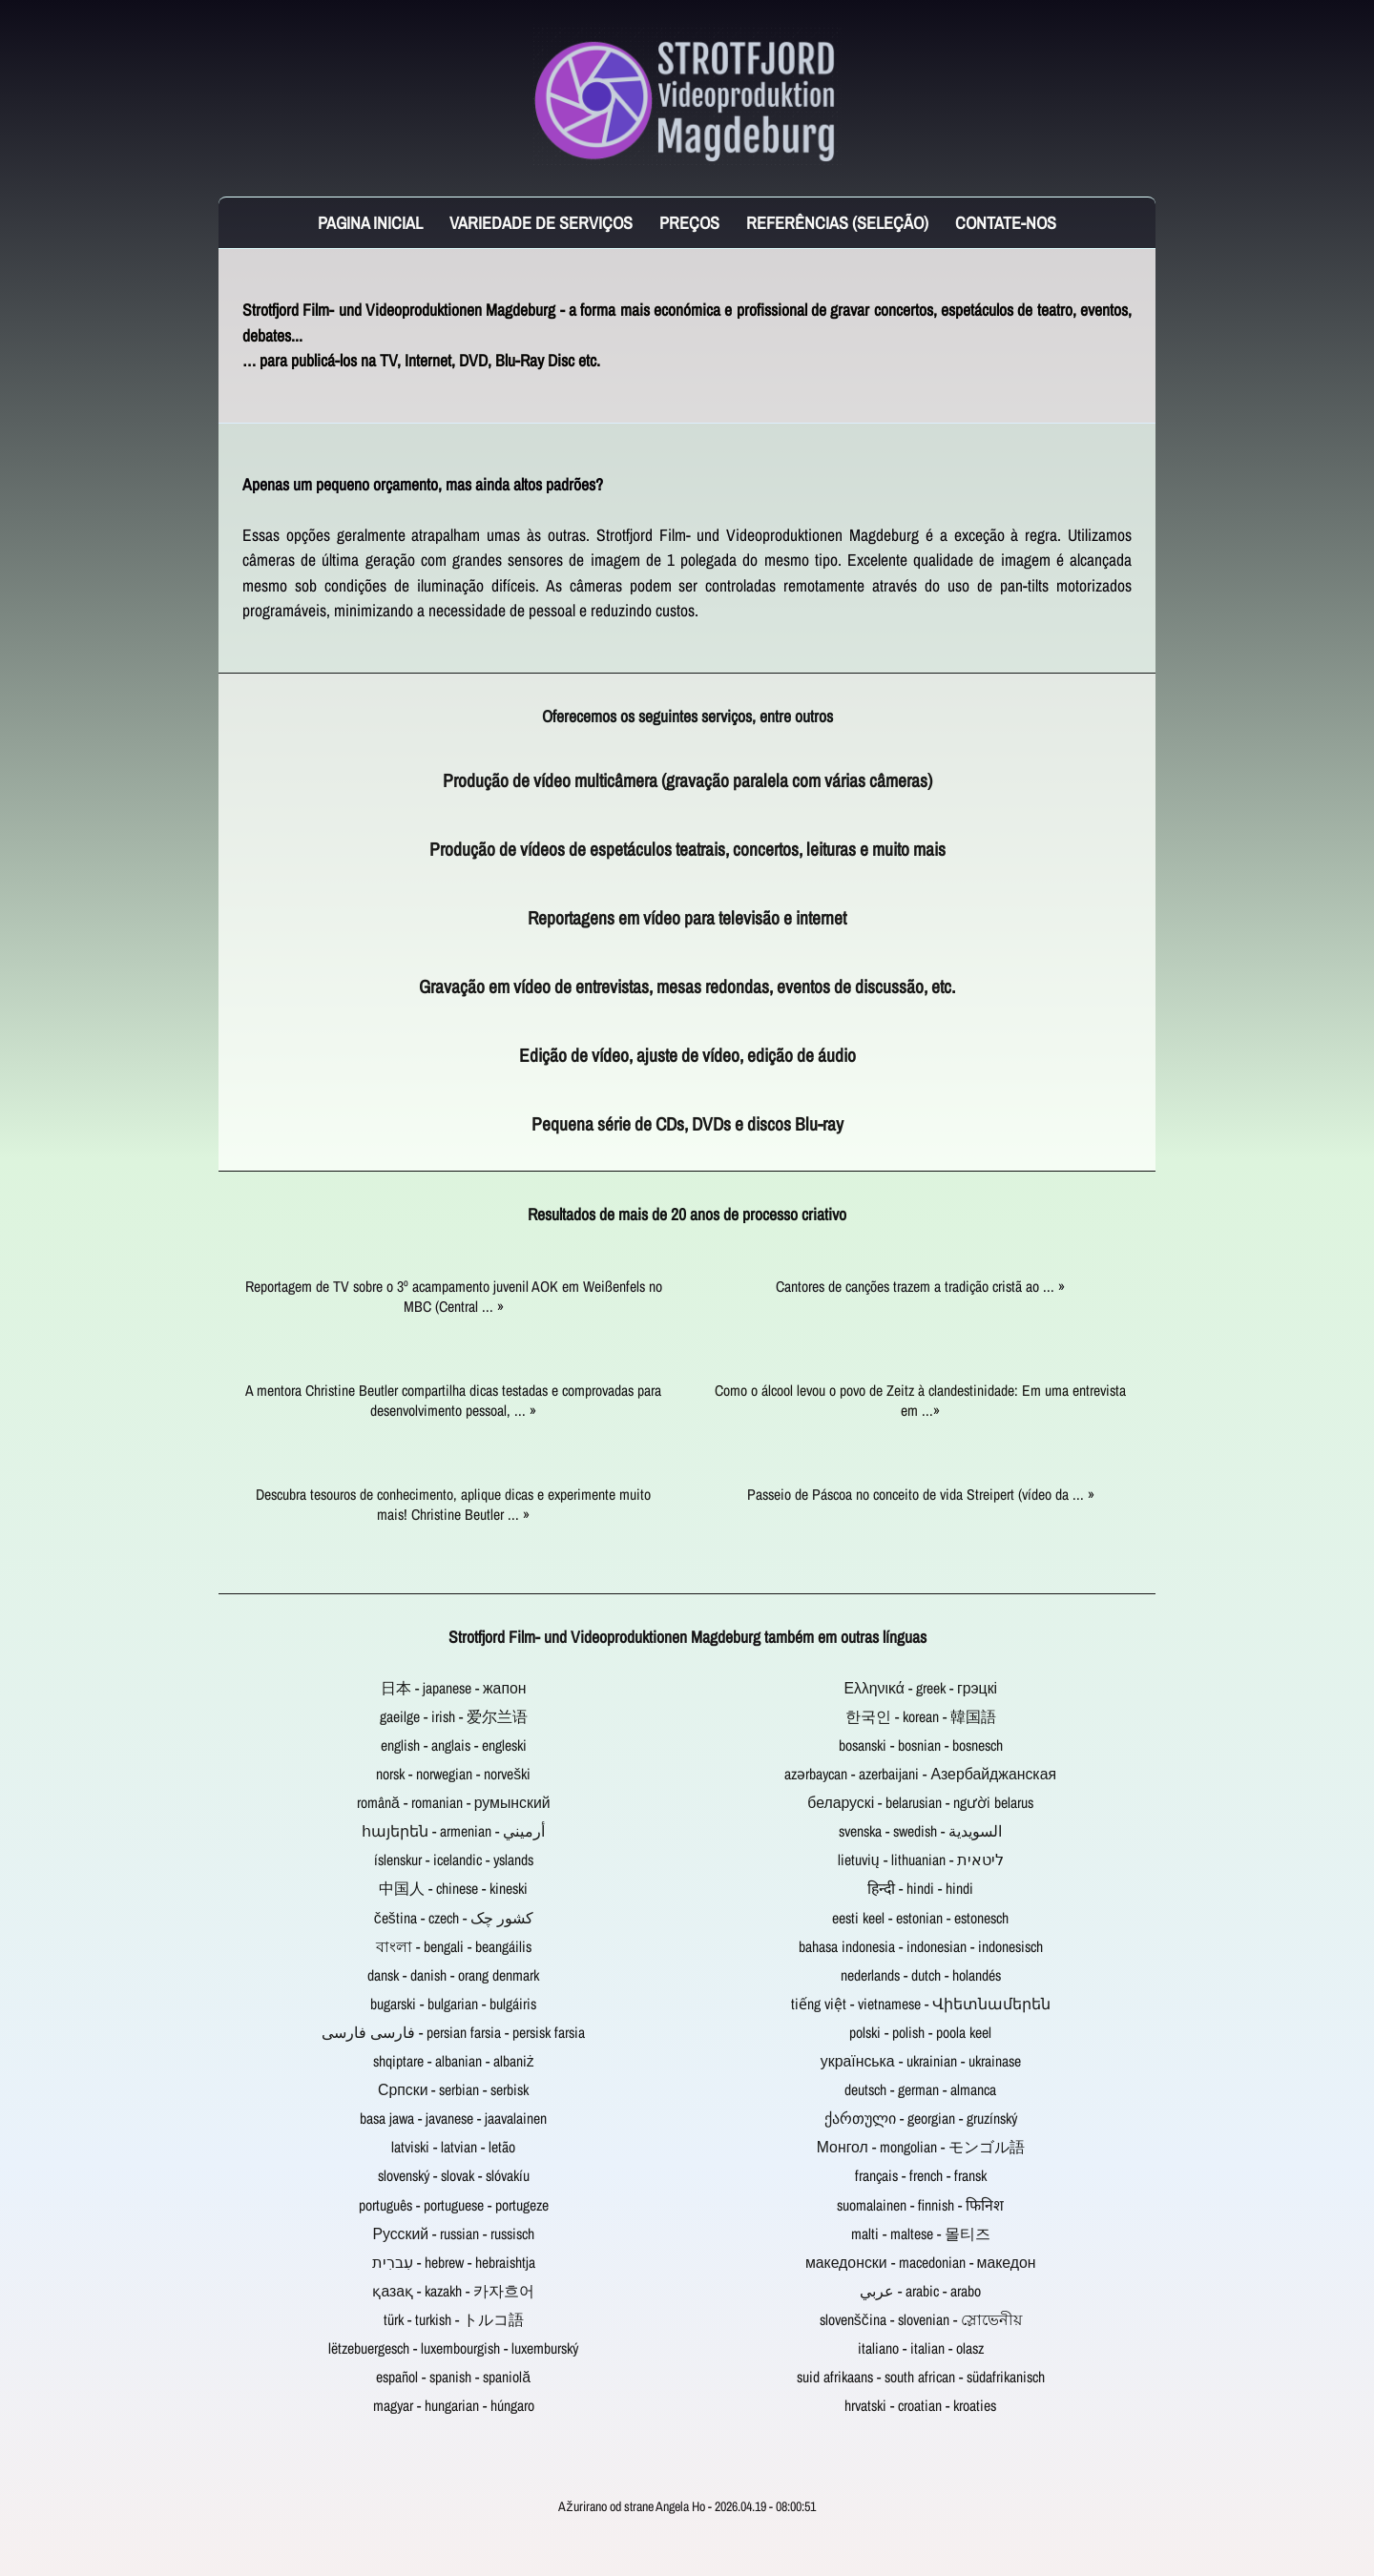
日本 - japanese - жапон (454, 1688)
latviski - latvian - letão (453, 2147)
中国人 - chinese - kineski (453, 1889)
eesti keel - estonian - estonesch (920, 1918)
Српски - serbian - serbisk (454, 2090)
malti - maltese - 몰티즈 (920, 2234)
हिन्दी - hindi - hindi (920, 1889)
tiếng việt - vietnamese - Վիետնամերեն (921, 2004)
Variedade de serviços (541, 223)
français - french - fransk (921, 2176)
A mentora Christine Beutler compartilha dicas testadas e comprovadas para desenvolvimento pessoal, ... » (453, 1401)
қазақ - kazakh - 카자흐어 (453, 2291)
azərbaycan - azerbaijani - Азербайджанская (920, 1774)
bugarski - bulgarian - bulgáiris (453, 2004)
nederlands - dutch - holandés (921, 1975)
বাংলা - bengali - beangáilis (453, 1947)
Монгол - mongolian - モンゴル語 (921, 2147)
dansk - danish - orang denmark (453, 1975)
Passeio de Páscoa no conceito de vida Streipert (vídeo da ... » (920, 1495)
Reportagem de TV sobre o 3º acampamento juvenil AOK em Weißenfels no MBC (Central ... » (453, 1297)
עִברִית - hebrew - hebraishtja (453, 2263)
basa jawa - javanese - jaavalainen (453, 2119)
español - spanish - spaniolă (453, 2377)
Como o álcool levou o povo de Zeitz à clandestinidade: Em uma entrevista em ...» (920, 1401)
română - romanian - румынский (454, 1803)
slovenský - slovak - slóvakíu (454, 2176)
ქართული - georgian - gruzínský (920, 2119)
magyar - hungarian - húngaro (453, 2406)
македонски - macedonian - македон (920, 2263)
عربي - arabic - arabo (920, 2291)
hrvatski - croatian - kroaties (920, 2406)
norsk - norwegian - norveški (453, 1774)
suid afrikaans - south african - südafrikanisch (921, 2377)
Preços (689, 223)
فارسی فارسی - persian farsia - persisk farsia (453, 2033)
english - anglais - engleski (454, 1745)
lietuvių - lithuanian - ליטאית (921, 1860)
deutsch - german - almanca (920, 2090)
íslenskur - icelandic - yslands (453, 1860)
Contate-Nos (1005, 223)
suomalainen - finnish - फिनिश (920, 2205)
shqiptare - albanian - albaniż (453, 2061)
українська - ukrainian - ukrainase (921, 2061)
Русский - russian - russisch (453, 2234)
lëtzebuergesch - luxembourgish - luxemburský (453, 2348)
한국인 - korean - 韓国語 (920, 1717)
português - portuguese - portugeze (454, 2205)
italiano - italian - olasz (921, 2348)
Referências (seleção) (837, 223)
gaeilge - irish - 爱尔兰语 (454, 1717)
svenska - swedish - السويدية (920, 1831)
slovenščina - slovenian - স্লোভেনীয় (921, 2320)
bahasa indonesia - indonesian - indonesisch (921, 1947)
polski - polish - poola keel (920, 2033)
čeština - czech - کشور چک (453, 1918)
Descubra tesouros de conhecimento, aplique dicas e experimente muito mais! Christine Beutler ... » (453, 1505)
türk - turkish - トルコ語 (454, 2320)
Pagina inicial (370, 223)
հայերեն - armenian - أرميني (453, 1831)
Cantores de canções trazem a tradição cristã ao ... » (920, 1287)
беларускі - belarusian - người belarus (920, 1803)
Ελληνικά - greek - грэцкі (920, 1688)
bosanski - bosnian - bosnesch (921, 1745)
